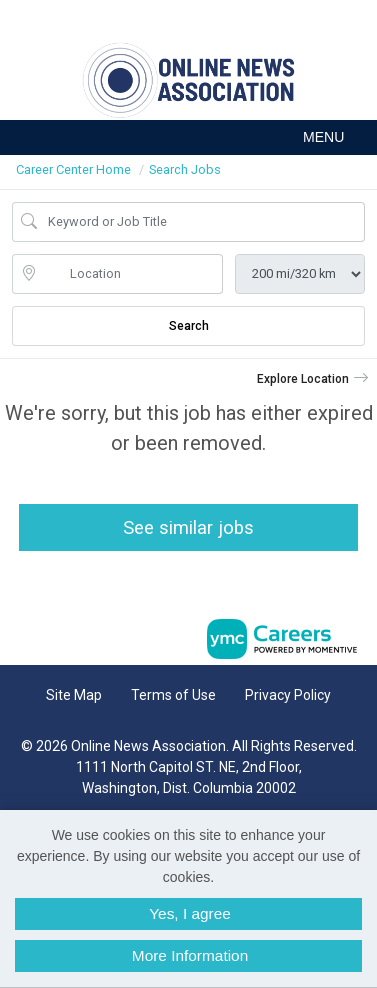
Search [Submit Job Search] (189, 326)
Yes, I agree (190, 913)
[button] (188, 137)
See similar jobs (188, 527)
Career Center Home (73, 169)
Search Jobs (185, 169)
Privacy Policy (288, 695)
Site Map (74, 695)
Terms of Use (173, 695)
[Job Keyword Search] (202, 222)
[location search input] (131, 274)
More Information (190, 955)
